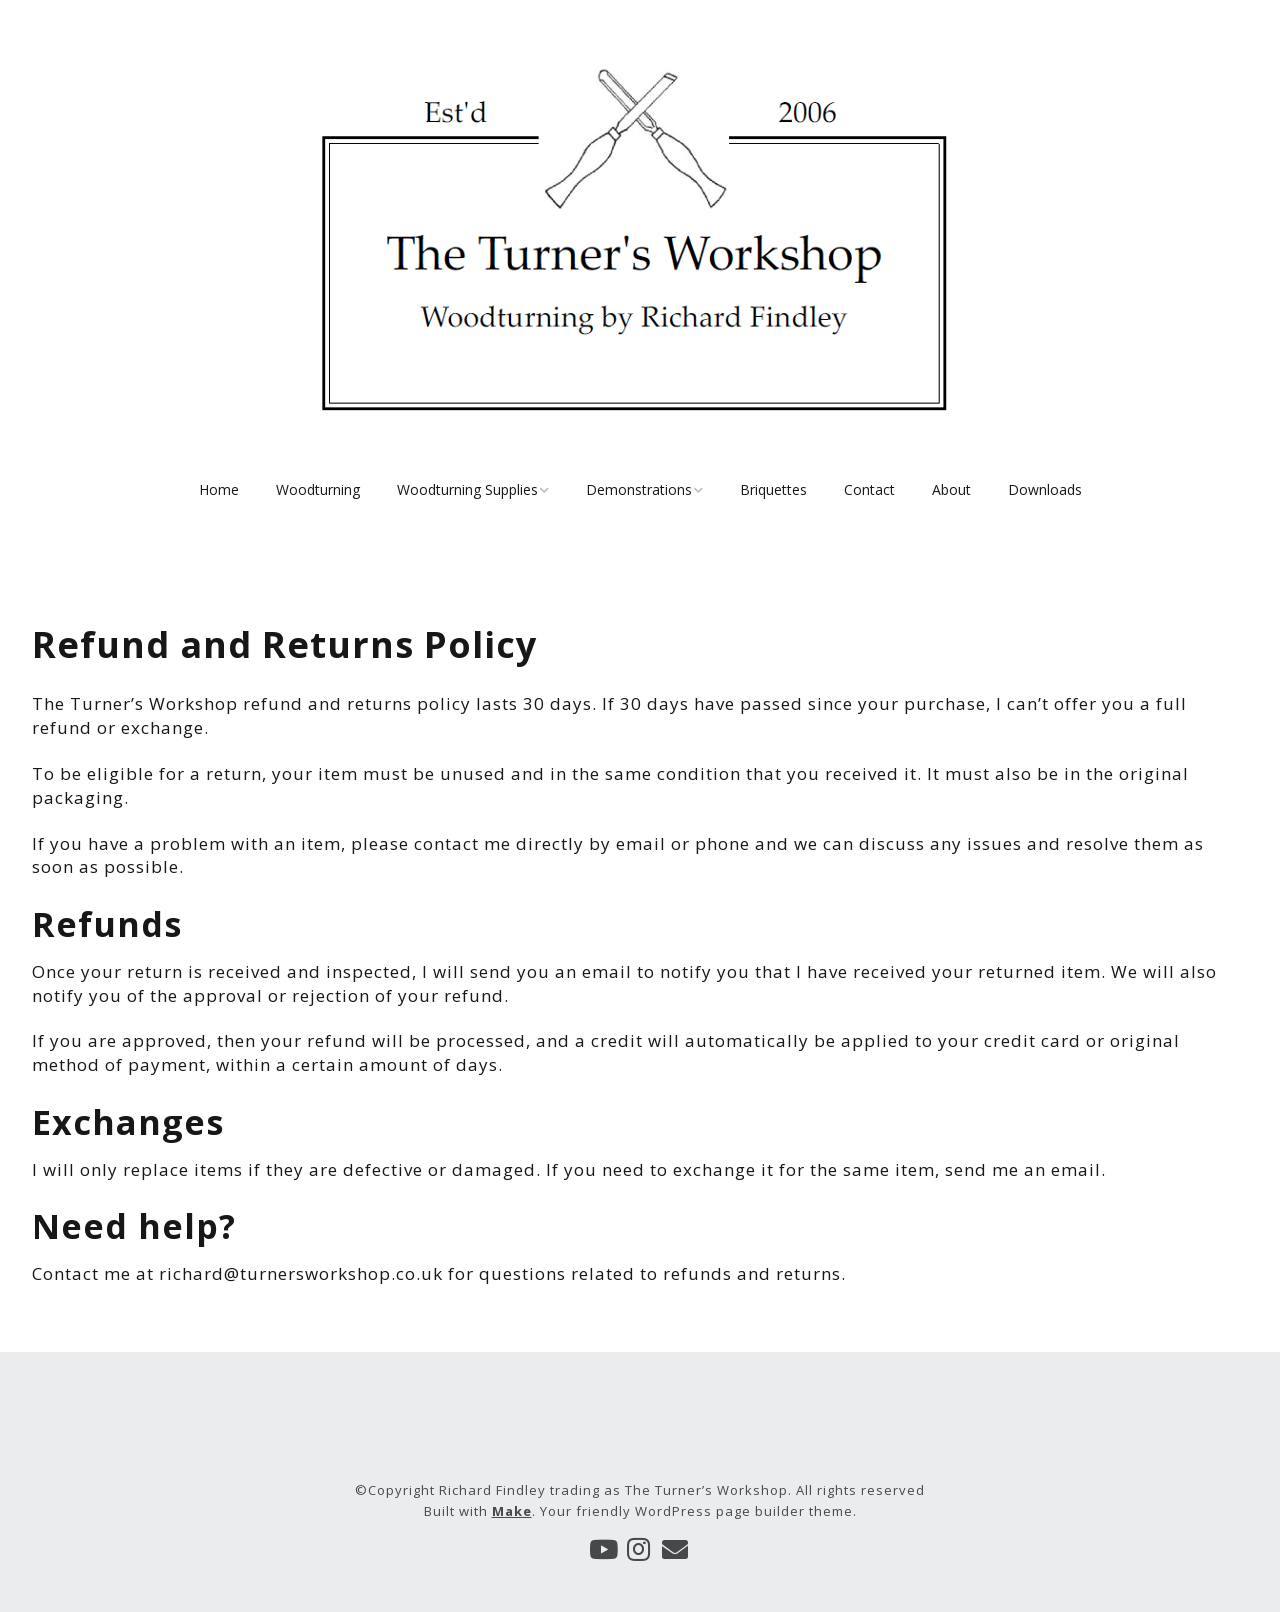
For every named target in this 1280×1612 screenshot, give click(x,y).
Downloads (1045, 489)
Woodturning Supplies (467, 489)
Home (219, 489)
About (951, 489)
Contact (869, 489)
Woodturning (318, 489)
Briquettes (773, 489)
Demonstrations (639, 489)
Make (512, 1511)
